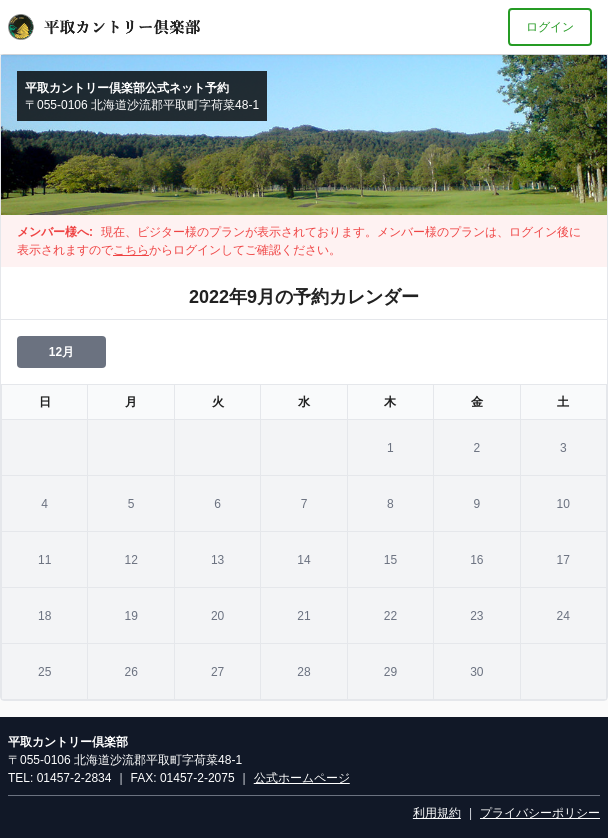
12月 (61, 352)
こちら (131, 250)
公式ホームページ (302, 778)
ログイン (550, 27)
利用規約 (437, 813)
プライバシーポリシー (540, 813)
